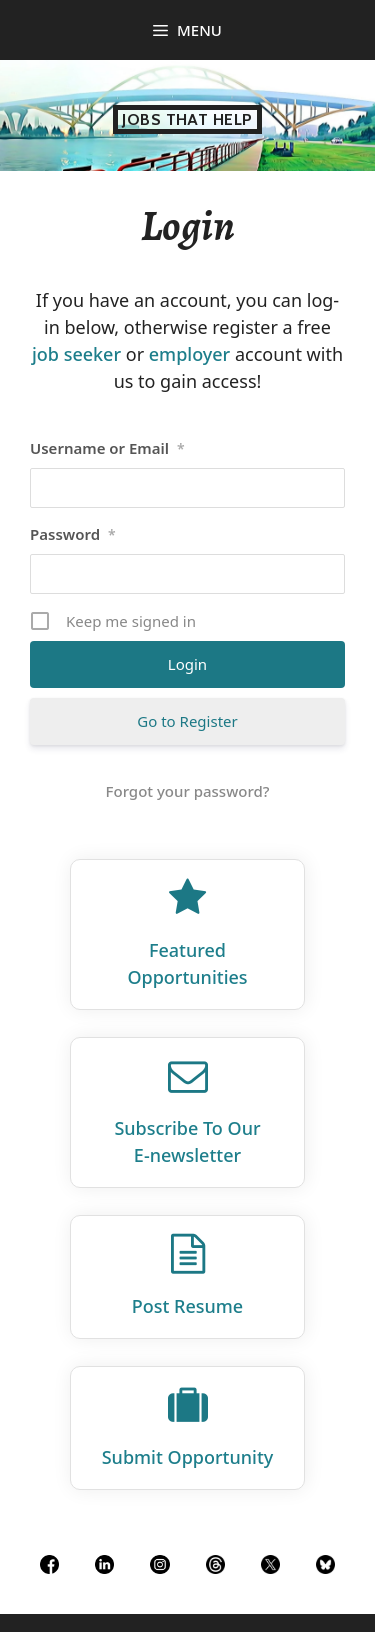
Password (73, 534)
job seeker (76, 354)
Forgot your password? (188, 791)
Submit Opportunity (188, 1457)
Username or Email (107, 448)
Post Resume (187, 1306)
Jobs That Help (187, 119)
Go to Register (187, 721)
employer (190, 354)
